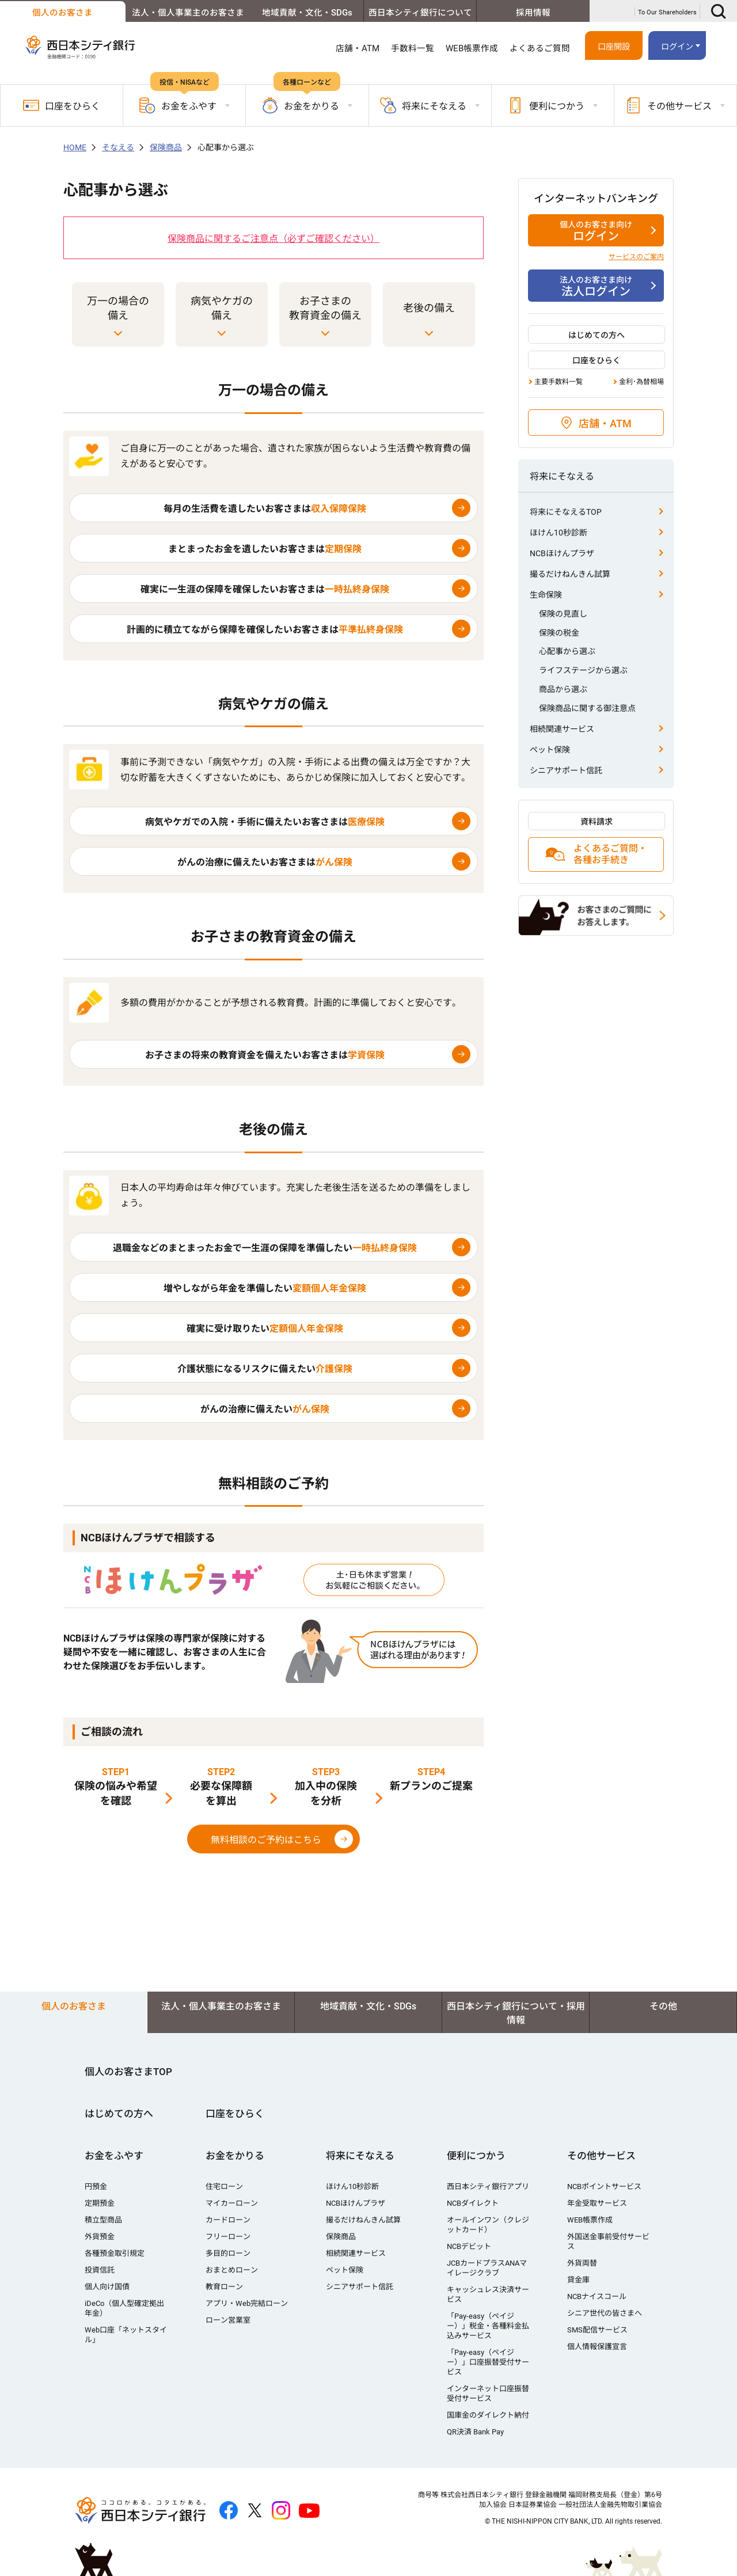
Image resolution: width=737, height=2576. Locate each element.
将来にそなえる (360, 2155)
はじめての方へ (596, 335)
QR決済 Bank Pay (475, 2431)
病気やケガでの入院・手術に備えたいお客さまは (265, 821)
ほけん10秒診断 (558, 532)
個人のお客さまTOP (128, 2071)
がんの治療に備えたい (264, 1409)
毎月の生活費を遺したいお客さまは (265, 508)
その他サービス (601, 2155)
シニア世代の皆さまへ (604, 2313)
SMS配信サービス (597, 2330)
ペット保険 (550, 749)
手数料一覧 (412, 48)
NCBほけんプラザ (562, 553)
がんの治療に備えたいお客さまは (264, 862)
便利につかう (476, 2155)
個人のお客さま (58, 12)
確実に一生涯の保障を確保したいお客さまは (264, 589)
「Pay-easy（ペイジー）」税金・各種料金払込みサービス (488, 2326)
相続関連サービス (562, 729)
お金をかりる (235, 2155)
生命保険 (546, 594)
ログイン (677, 46)
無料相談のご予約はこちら (266, 1839)
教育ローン (224, 2286)
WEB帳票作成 (472, 48)
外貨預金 (100, 2236)
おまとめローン (232, 2270)
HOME (74, 147)
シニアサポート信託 (566, 770)
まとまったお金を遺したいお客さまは (265, 549)
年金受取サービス (597, 2203)
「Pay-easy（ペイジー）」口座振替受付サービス (488, 2362)
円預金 (96, 2186)
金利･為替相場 (641, 382)
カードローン (228, 2220)
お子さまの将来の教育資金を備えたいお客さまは (265, 1055)
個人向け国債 (107, 2286)
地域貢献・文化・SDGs (294, 12)
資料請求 (596, 821)
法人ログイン (596, 286)
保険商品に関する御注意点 (587, 708)
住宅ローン (224, 2186)
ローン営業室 (228, 2320)
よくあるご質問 (540, 48)
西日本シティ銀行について (412, 12)
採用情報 (531, 12)
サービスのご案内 (636, 257)
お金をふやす (114, 2155)
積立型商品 (103, 2220)
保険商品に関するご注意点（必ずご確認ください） (273, 238)
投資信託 (100, 2270)
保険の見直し (563, 613)
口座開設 (614, 46)
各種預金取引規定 (115, 2253)
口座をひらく (61, 105)
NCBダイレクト (473, 2203)
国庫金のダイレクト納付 (488, 2415)
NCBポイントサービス (604, 2186)
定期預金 (100, 2203)
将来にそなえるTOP (566, 511)
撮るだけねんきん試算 (570, 574)
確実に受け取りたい (265, 1328)
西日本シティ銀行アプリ (488, 2186)
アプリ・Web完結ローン (247, 2303)
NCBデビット (469, 2246)
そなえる (118, 147)
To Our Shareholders (667, 12)
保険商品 (166, 147)
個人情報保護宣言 (597, 2346)
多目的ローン (228, 2253)
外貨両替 (582, 2263)
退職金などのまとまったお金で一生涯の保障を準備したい (265, 1248)
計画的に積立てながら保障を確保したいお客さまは (265, 629)
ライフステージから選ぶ (583, 670)
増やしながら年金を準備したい (265, 1288)
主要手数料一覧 (558, 382)
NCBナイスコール (596, 2296)
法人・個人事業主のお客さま (176, 12)
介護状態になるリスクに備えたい (264, 1368)
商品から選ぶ (563, 689)
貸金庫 (578, 2279)
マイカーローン (232, 2203)
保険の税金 (559, 632)
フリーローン (228, 2236)
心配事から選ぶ (567, 651)
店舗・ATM (357, 48)
